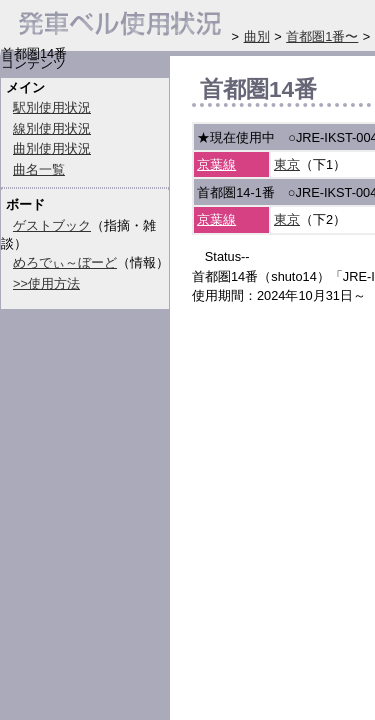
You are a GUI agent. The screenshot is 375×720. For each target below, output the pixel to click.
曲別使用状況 (52, 148)
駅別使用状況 (52, 107)
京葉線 (216, 164)
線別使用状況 (52, 128)
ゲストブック (52, 225)
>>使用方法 (46, 283)
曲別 (257, 36)
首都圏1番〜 (322, 36)
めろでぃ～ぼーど (65, 262)
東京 (287, 164)
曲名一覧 (39, 169)
